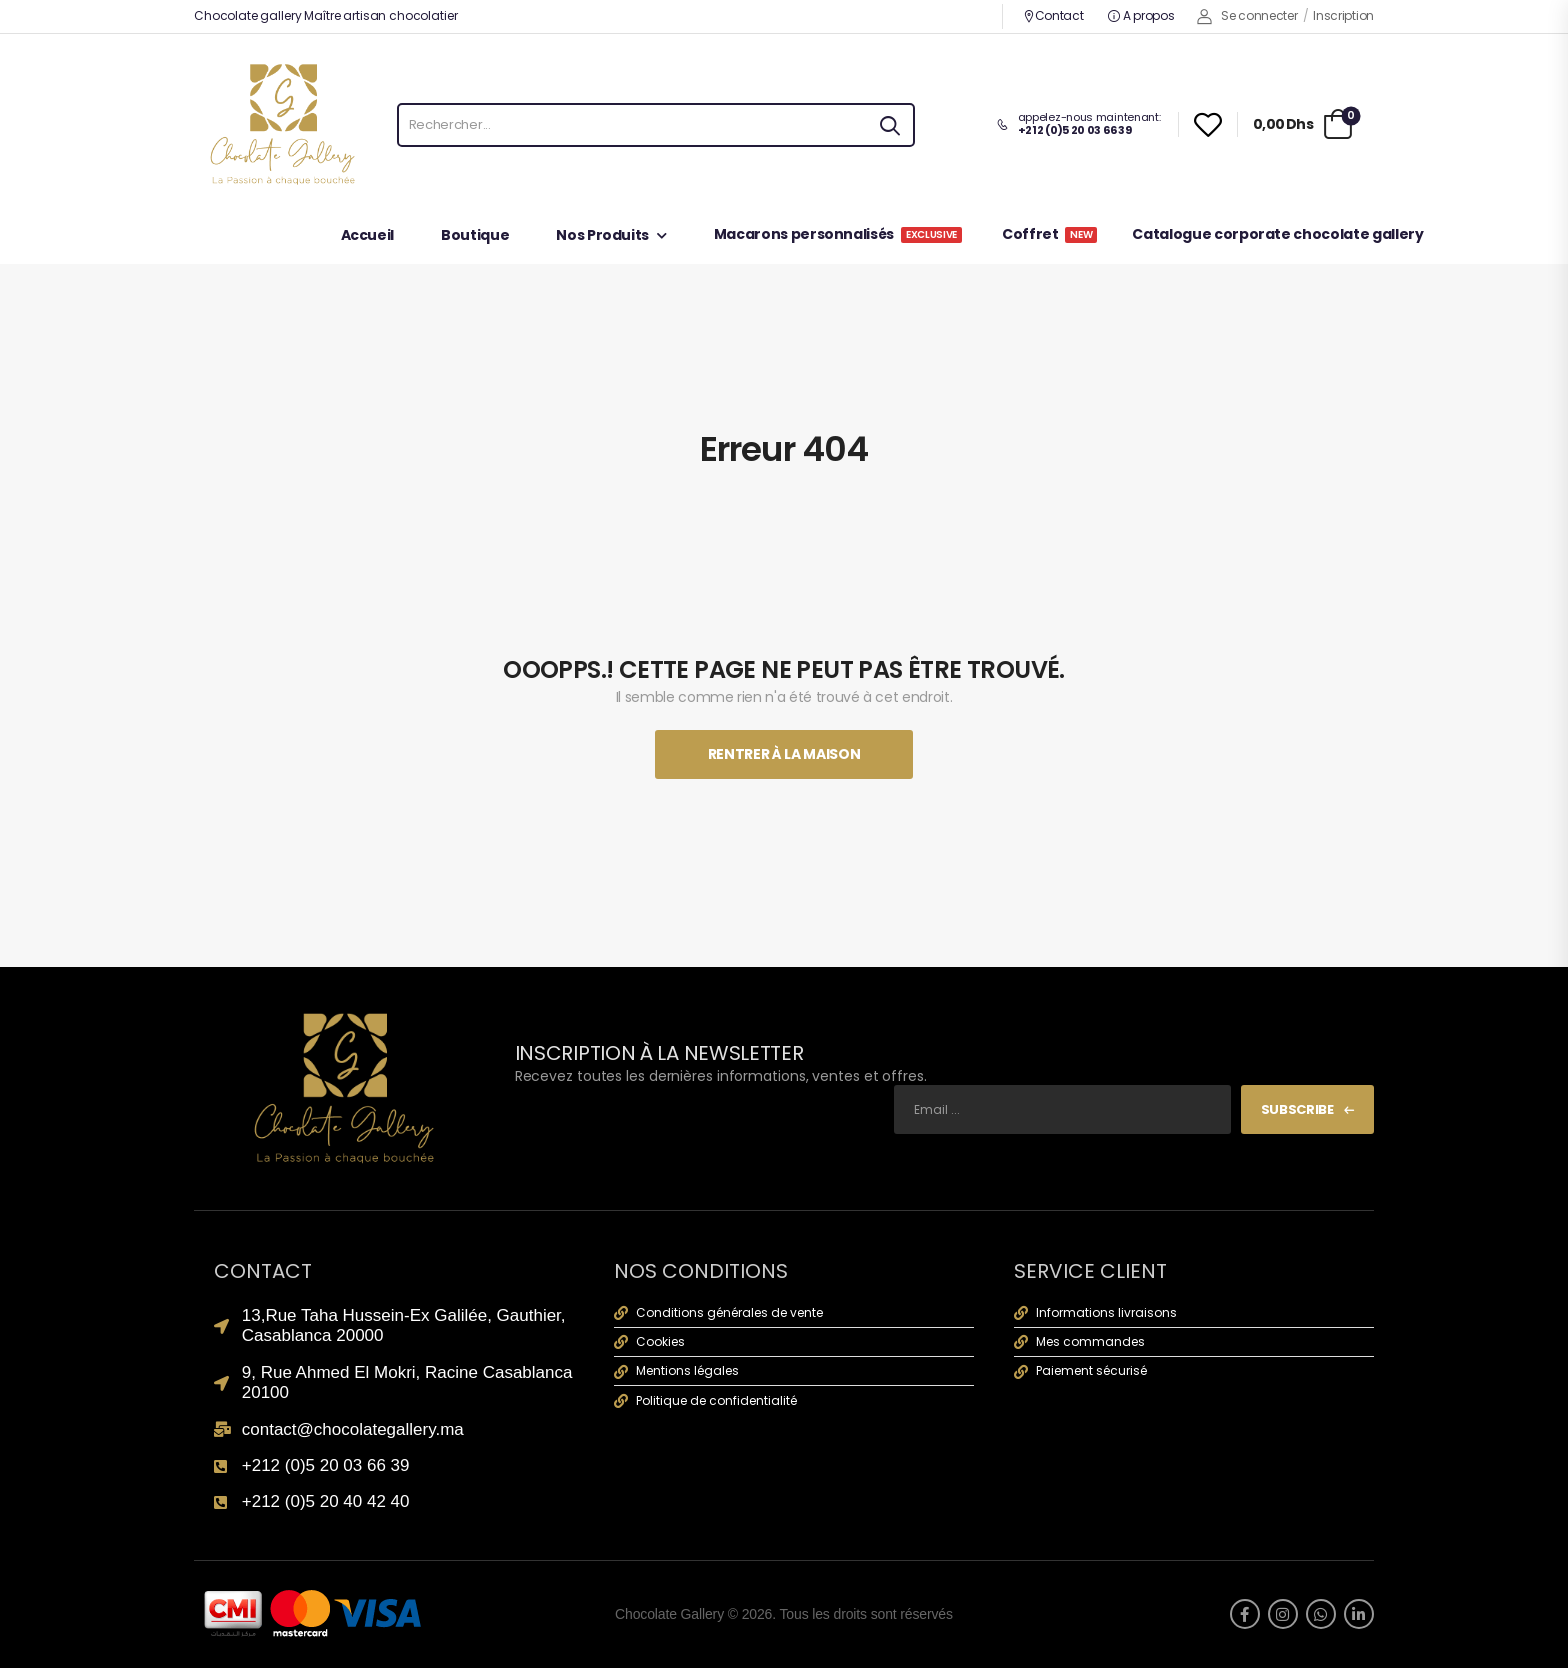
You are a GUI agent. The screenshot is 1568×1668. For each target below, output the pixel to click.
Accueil (368, 236)
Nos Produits (602, 236)
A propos (1141, 15)
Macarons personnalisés (838, 235)
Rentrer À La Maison (784, 754)
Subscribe (1297, 1109)
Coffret (1050, 235)
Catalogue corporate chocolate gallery (1277, 235)
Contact (1053, 15)
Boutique (475, 236)
